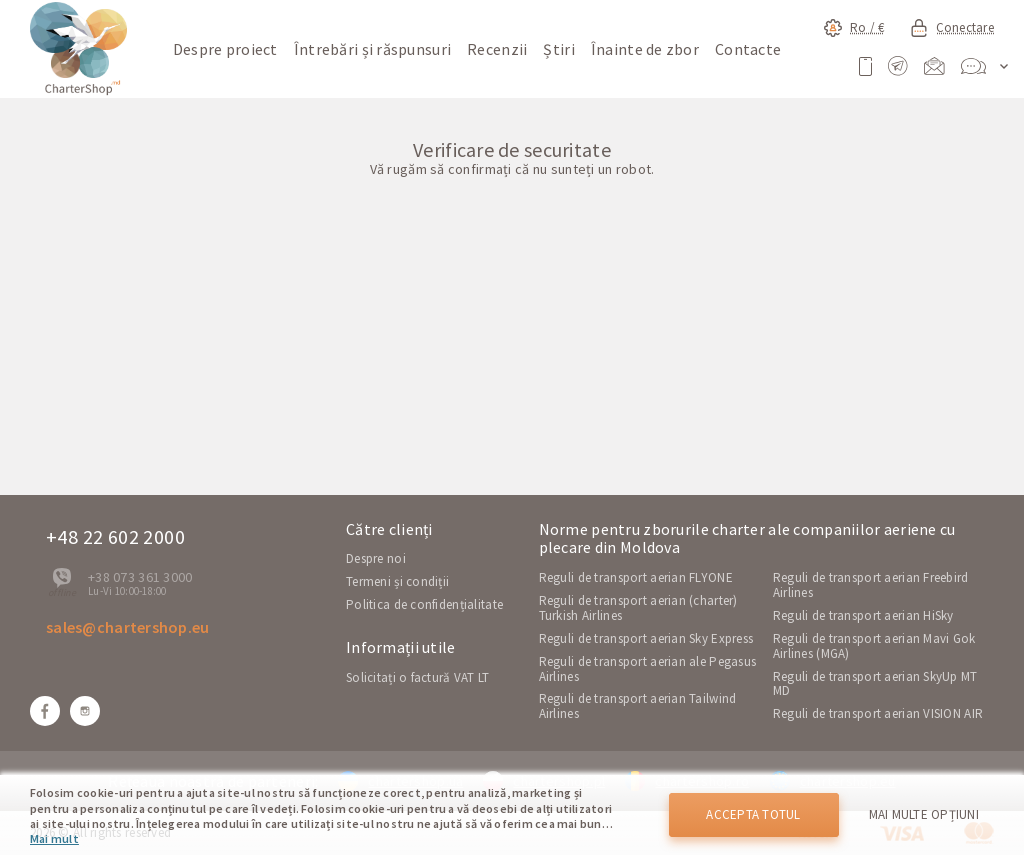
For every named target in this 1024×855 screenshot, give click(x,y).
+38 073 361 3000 (140, 577)
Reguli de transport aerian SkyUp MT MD (875, 684)
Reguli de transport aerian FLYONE (636, 577)
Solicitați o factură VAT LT (418, 677)
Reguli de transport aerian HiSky (863, 615)
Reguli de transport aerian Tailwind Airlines (638, 706)
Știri (558, 49)
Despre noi (376, 558)
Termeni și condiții (397, 581)
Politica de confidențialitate (424, 604)
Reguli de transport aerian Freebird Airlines (871, 585)
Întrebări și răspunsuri (372, 49)
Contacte (748, 49)
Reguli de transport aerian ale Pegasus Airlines (648, 669)
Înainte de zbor (645, 49)
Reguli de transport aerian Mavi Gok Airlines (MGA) (874, 646)
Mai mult (54, 838)
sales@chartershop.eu (128, 627)
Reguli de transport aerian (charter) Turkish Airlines (638, 608)
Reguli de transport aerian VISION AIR (878, 713)
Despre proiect (225, 49)
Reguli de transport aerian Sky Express (646, 638)
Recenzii (497, 49)
